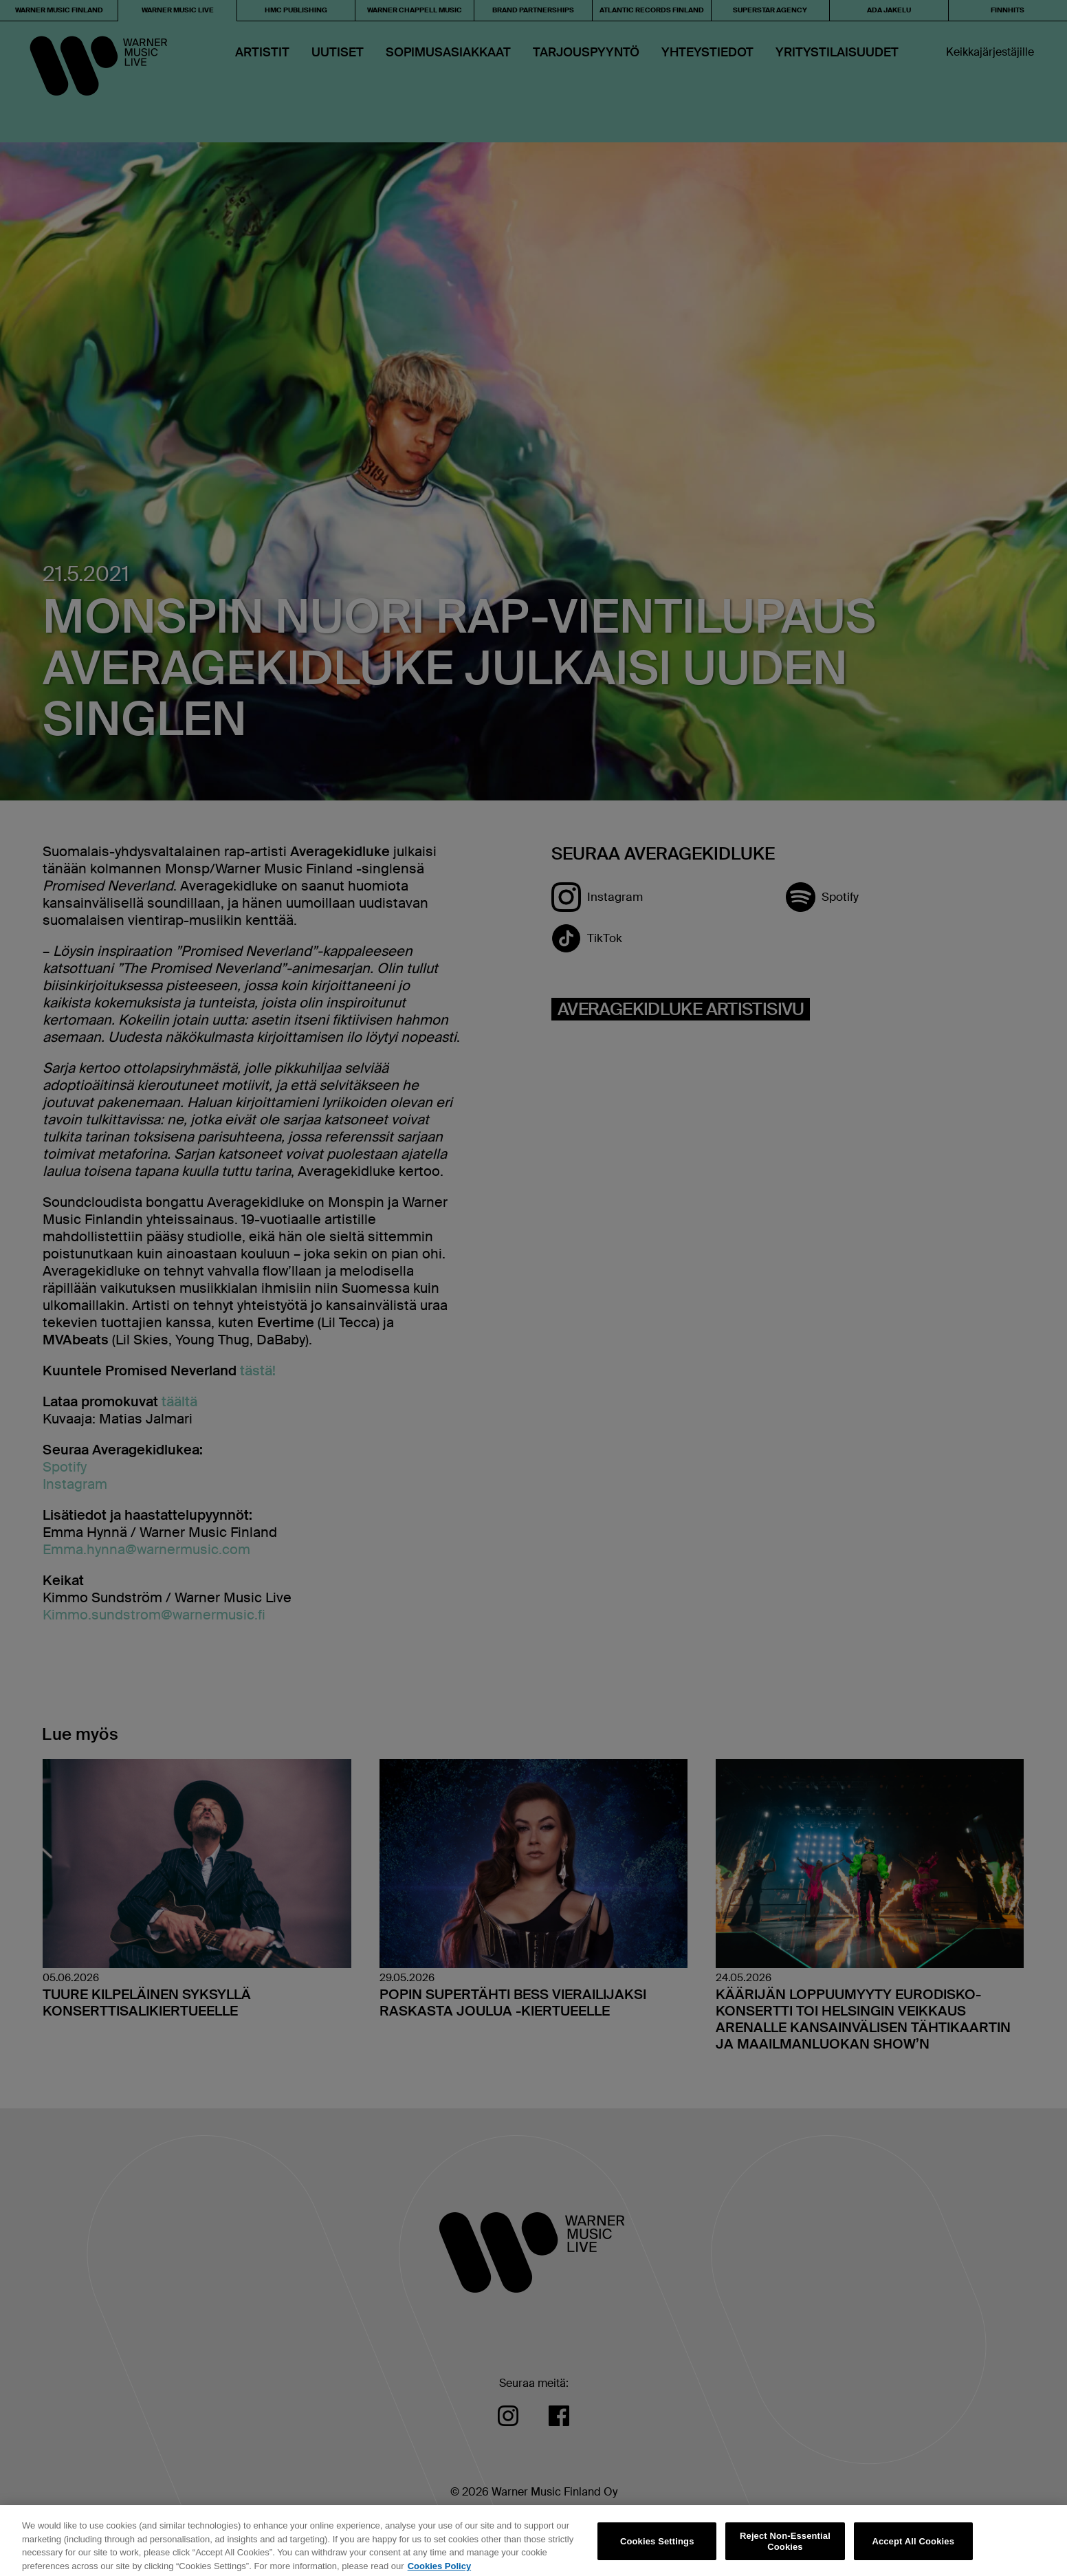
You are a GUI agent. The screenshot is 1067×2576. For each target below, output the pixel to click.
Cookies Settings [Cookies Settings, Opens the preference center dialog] (657, 2547)
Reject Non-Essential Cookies (785, 2547)
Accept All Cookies (913, 2547)
